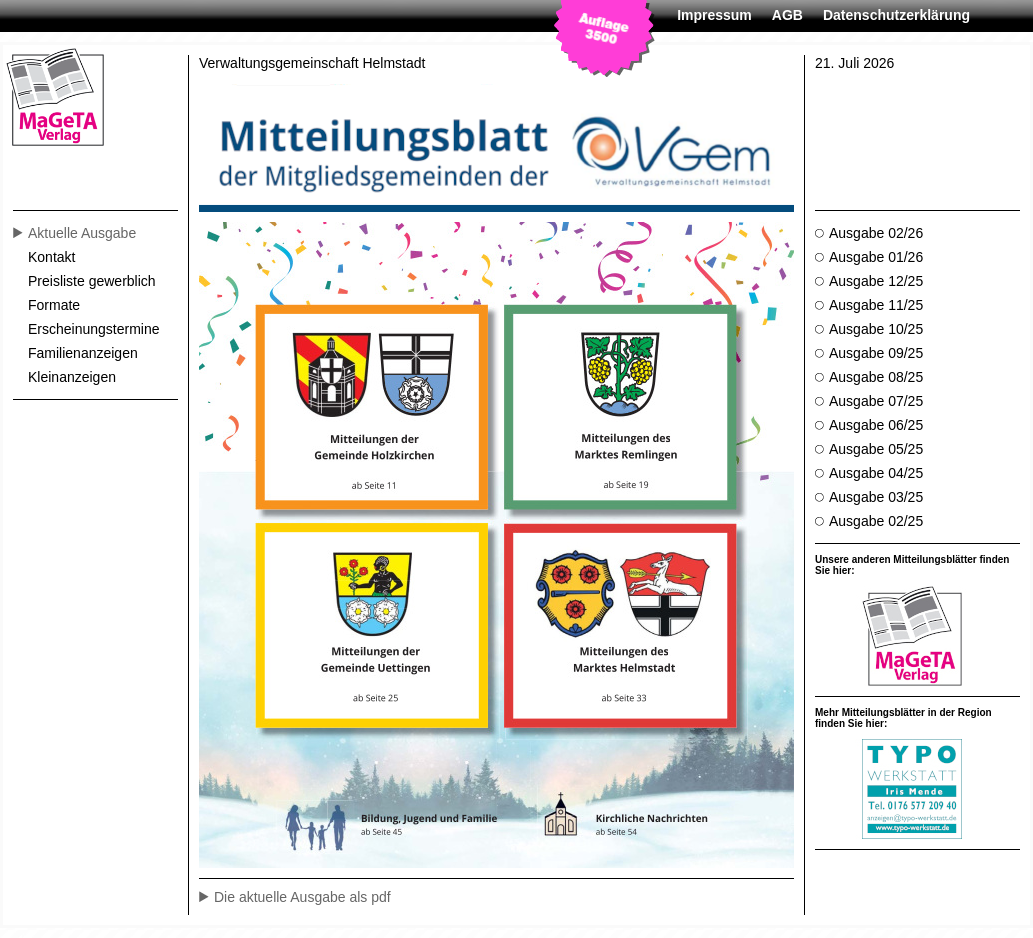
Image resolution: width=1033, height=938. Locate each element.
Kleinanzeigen (72, 377)
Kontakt (51, 257)
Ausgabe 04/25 (871, 473)
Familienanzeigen (83, 353)
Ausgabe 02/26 (871, 233)
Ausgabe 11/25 (871, 305)
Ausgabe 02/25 (871, 521)
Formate (54, 305)
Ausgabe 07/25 (871, 401)
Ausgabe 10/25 (871, 329)
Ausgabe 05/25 (871, 449)
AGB (787, 15)
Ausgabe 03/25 (871, 497)
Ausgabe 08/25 (871, 377)
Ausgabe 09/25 (871, 353)
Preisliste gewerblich (92, 281)
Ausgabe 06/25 (871, 425)
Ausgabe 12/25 (871, 281)
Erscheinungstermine (94, 329)
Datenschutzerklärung (896, 15)
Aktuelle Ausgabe (76, 233)
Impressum (714, 15)
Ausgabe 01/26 (871, 257)
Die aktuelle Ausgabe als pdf (302, 897)
